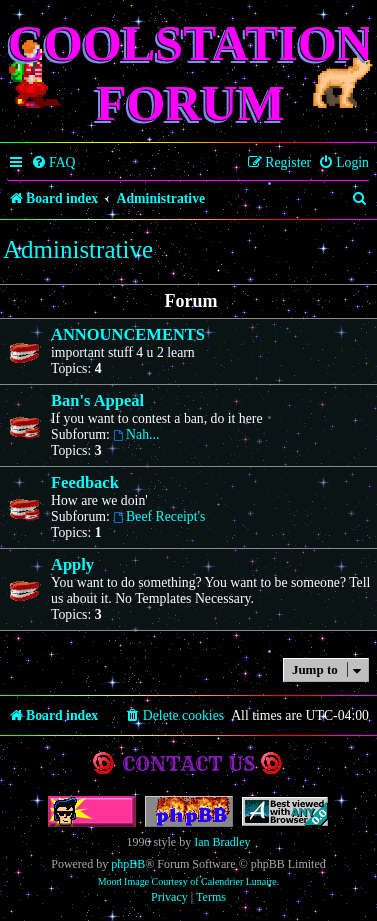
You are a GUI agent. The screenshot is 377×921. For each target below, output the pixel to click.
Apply (72, 564)
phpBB (128, 864)
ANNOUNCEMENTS (128, 334)
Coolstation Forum (190, 73)
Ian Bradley (222, 842)
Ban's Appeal (97, 400)
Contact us (188, 763)
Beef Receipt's (159, 516)
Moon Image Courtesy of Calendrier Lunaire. (189, 881)
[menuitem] (53, 163)
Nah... (136, 434)
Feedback (85, 482)
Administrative (78, 249)
